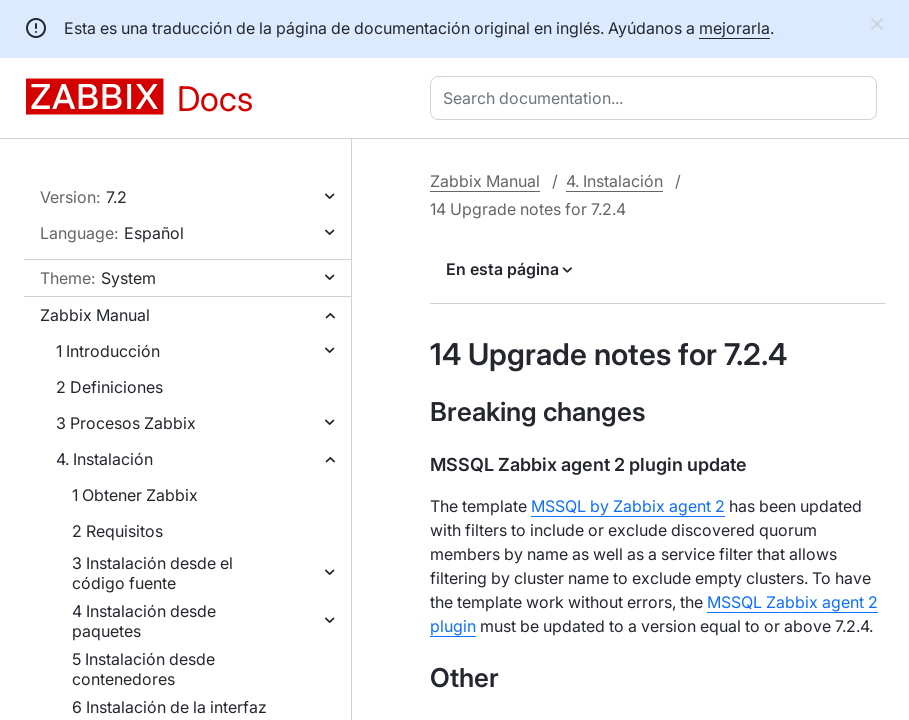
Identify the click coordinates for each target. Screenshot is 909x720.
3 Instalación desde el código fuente (152, 573)
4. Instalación (104, 459)
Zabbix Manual (95, 315)
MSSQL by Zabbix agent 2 (628, 506)
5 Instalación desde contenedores (143, 669)
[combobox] (657, 98)
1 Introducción (108, 351)
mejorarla (734, 28)
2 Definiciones (109, 387)
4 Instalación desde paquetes (144, 621)
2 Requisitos (117, 531)
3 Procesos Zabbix (126, 423)
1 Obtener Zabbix (135, 495)
